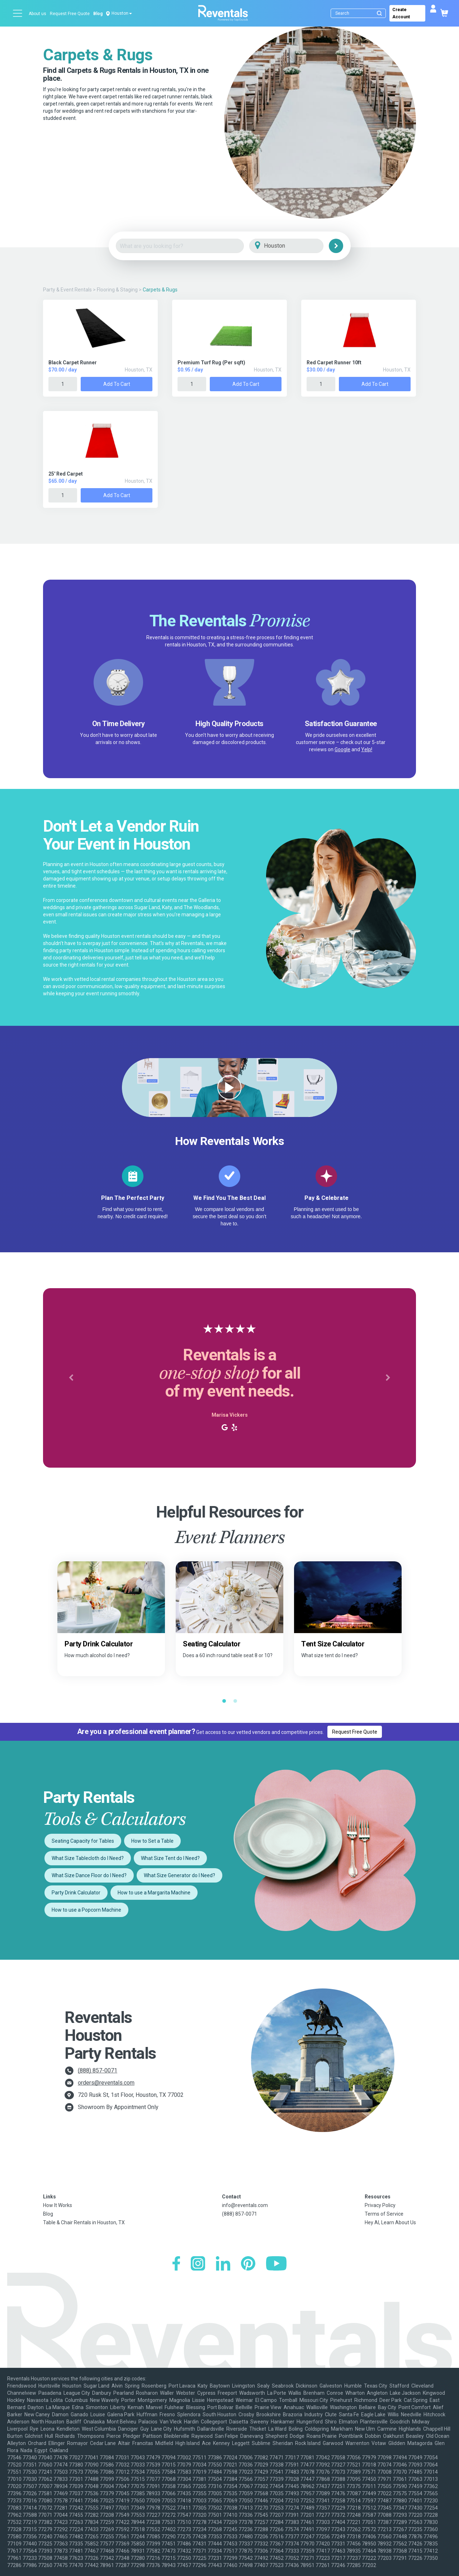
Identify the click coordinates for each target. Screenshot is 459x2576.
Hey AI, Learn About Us (390, 2222)
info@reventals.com (245, 2205)
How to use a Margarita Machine (154, 1892)
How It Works (57, 2205)
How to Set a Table (152, 1841)
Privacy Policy (380, 2205)
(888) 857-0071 (97, 2070)
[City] (296, 246)
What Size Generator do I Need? (179, 1875)
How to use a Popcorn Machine (86, 1910)
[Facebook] (176, 2264)
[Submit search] (379, 13)
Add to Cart (116, 384)
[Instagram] (198, 2264)
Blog (98, 13)
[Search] (359, 13)
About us (37, 13)
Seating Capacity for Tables (83, 1841)
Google (342, 749)
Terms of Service (384, 2214)
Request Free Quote (70, 13)
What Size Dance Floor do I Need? (89, 1875)
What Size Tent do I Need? (170, 1858)
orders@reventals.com (106, 2082)
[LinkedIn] (223, 2264)
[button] (71, 1378)
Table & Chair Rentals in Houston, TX (84, 2222)
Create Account (401, 13)
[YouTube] (276, 2264)
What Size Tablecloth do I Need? (88, 1858)
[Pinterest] (248, 2264)
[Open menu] (18, 13)
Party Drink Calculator (76, 1892)
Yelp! (366, 749)
